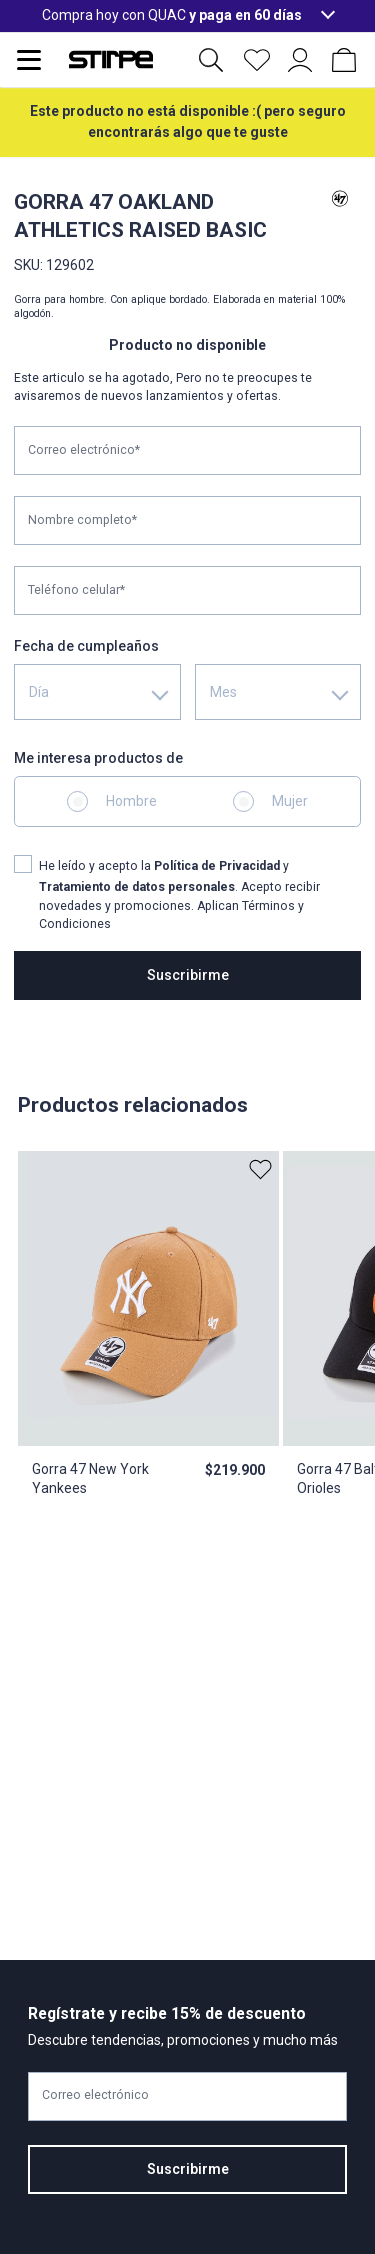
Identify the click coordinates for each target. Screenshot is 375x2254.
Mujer (290, 801)
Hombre (131, 801)
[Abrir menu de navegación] (29, 60)
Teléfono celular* (76, 590)
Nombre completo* (82, 520)
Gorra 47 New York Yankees (90, 1478)
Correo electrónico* (84, 450)
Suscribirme (188, 975)
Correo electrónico (95, 2095)
